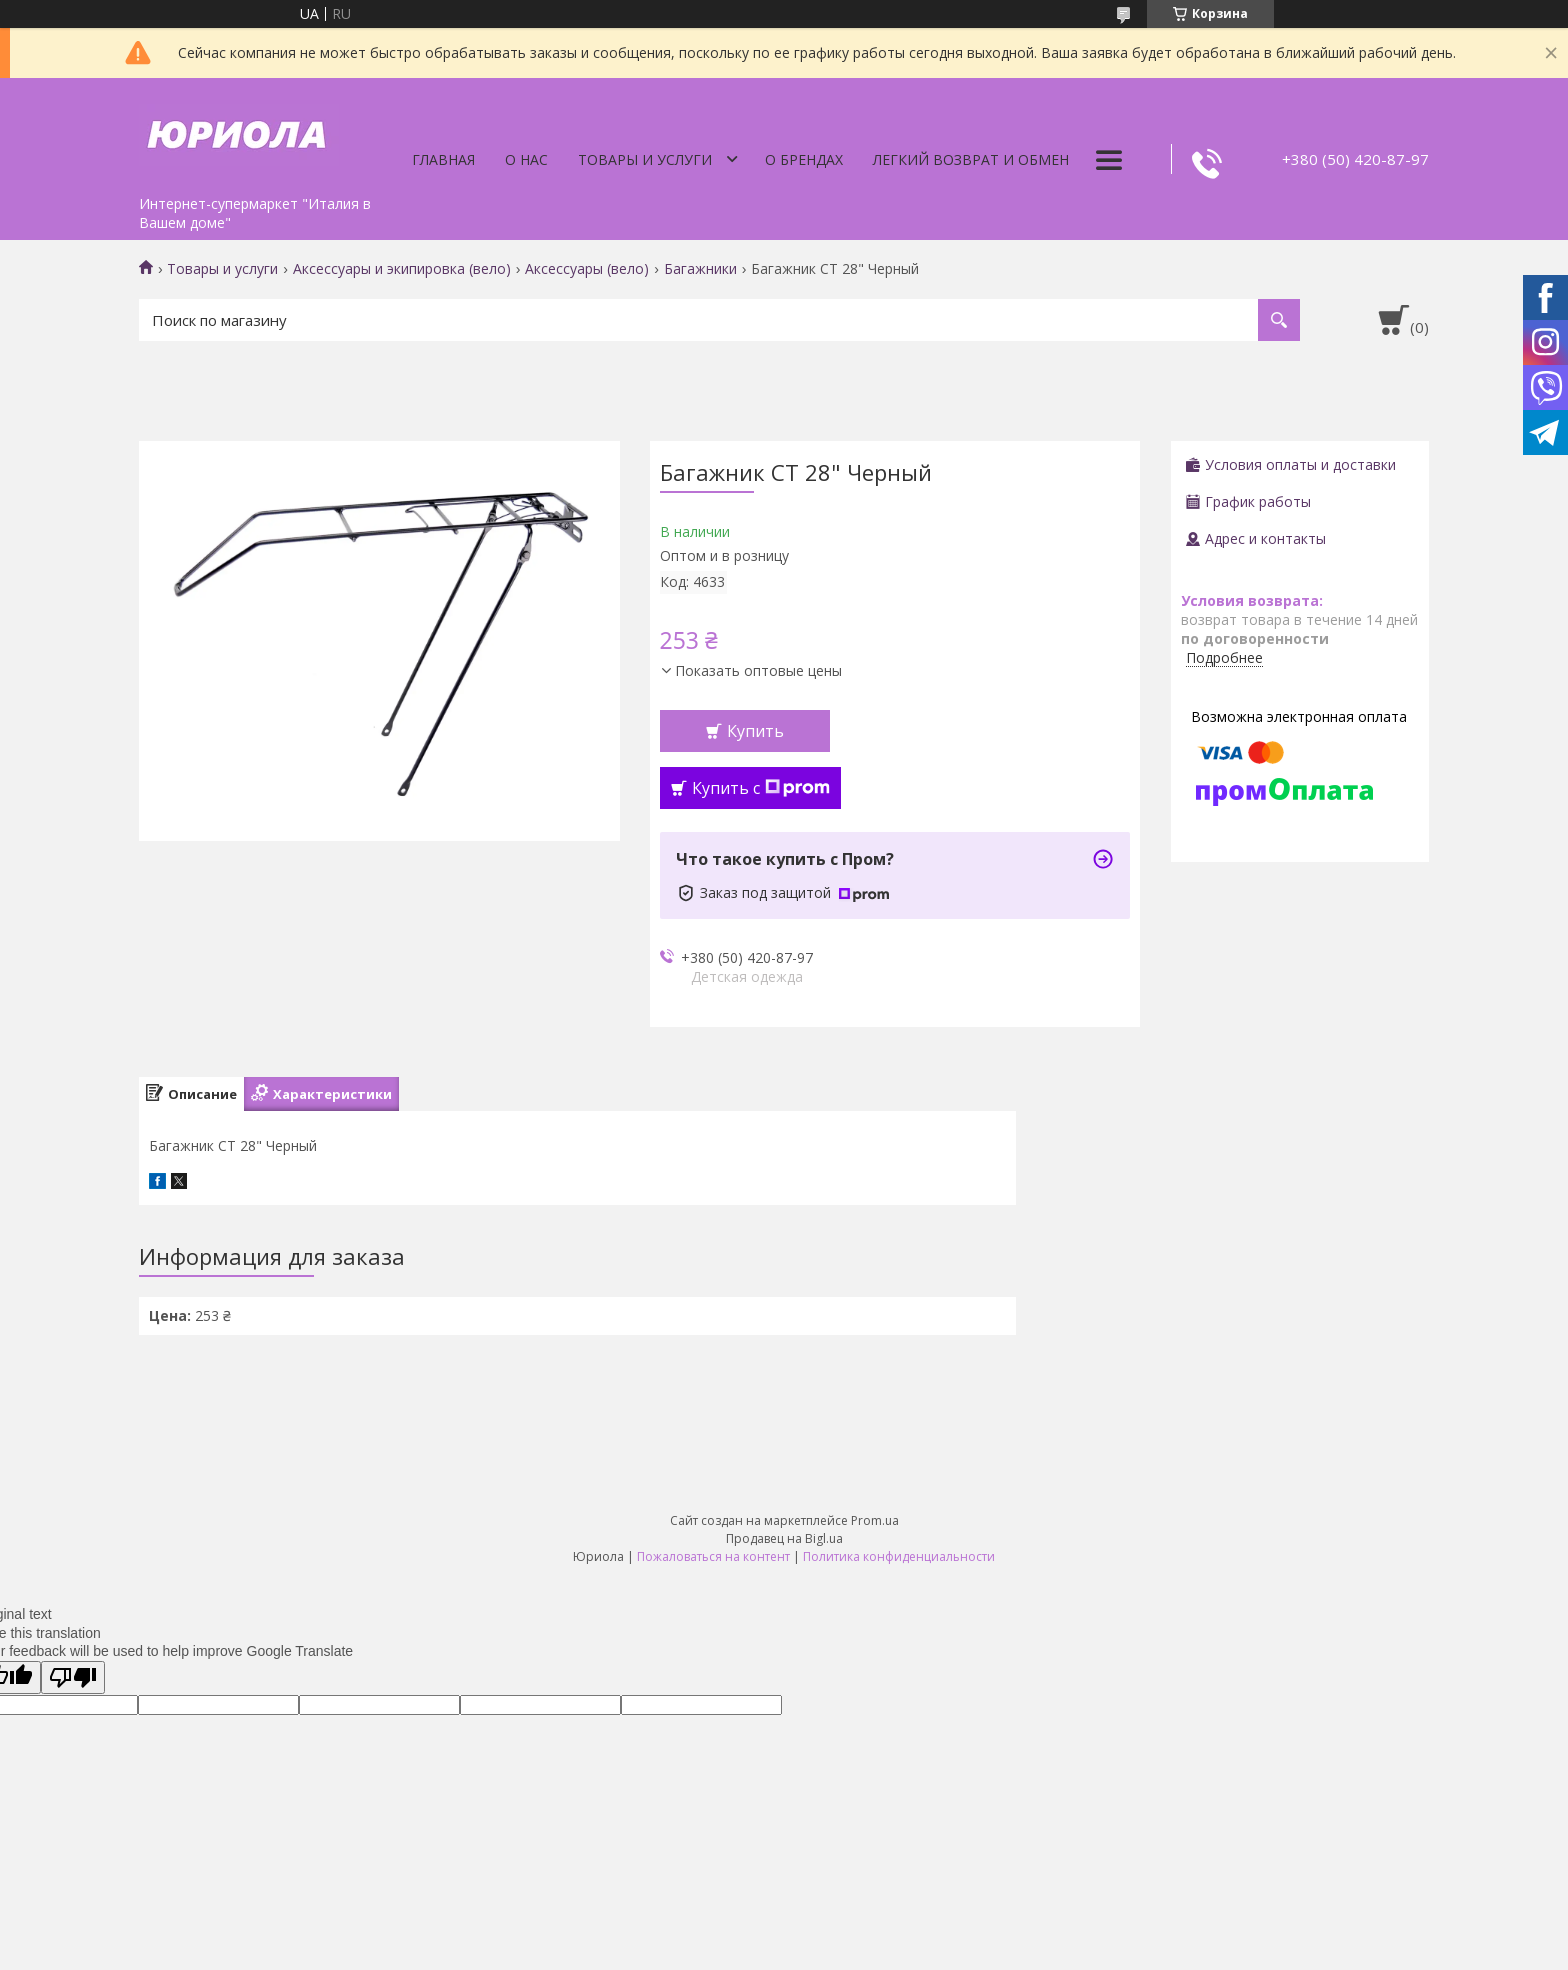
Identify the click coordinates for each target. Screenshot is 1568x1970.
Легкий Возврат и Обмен (971, 159)
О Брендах (804, 159)
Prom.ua (875, 1520)
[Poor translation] (73, 1677)
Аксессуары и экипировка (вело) (402, 269)
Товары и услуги (645, 159)
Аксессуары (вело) (587, 269)
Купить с (761, 788)
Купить (755, 731)
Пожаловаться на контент (713, 1556)
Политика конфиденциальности (899, 1556)
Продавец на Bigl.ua (784, 1538)
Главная (443, 159)
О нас (526, 159)
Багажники (700, 269)
